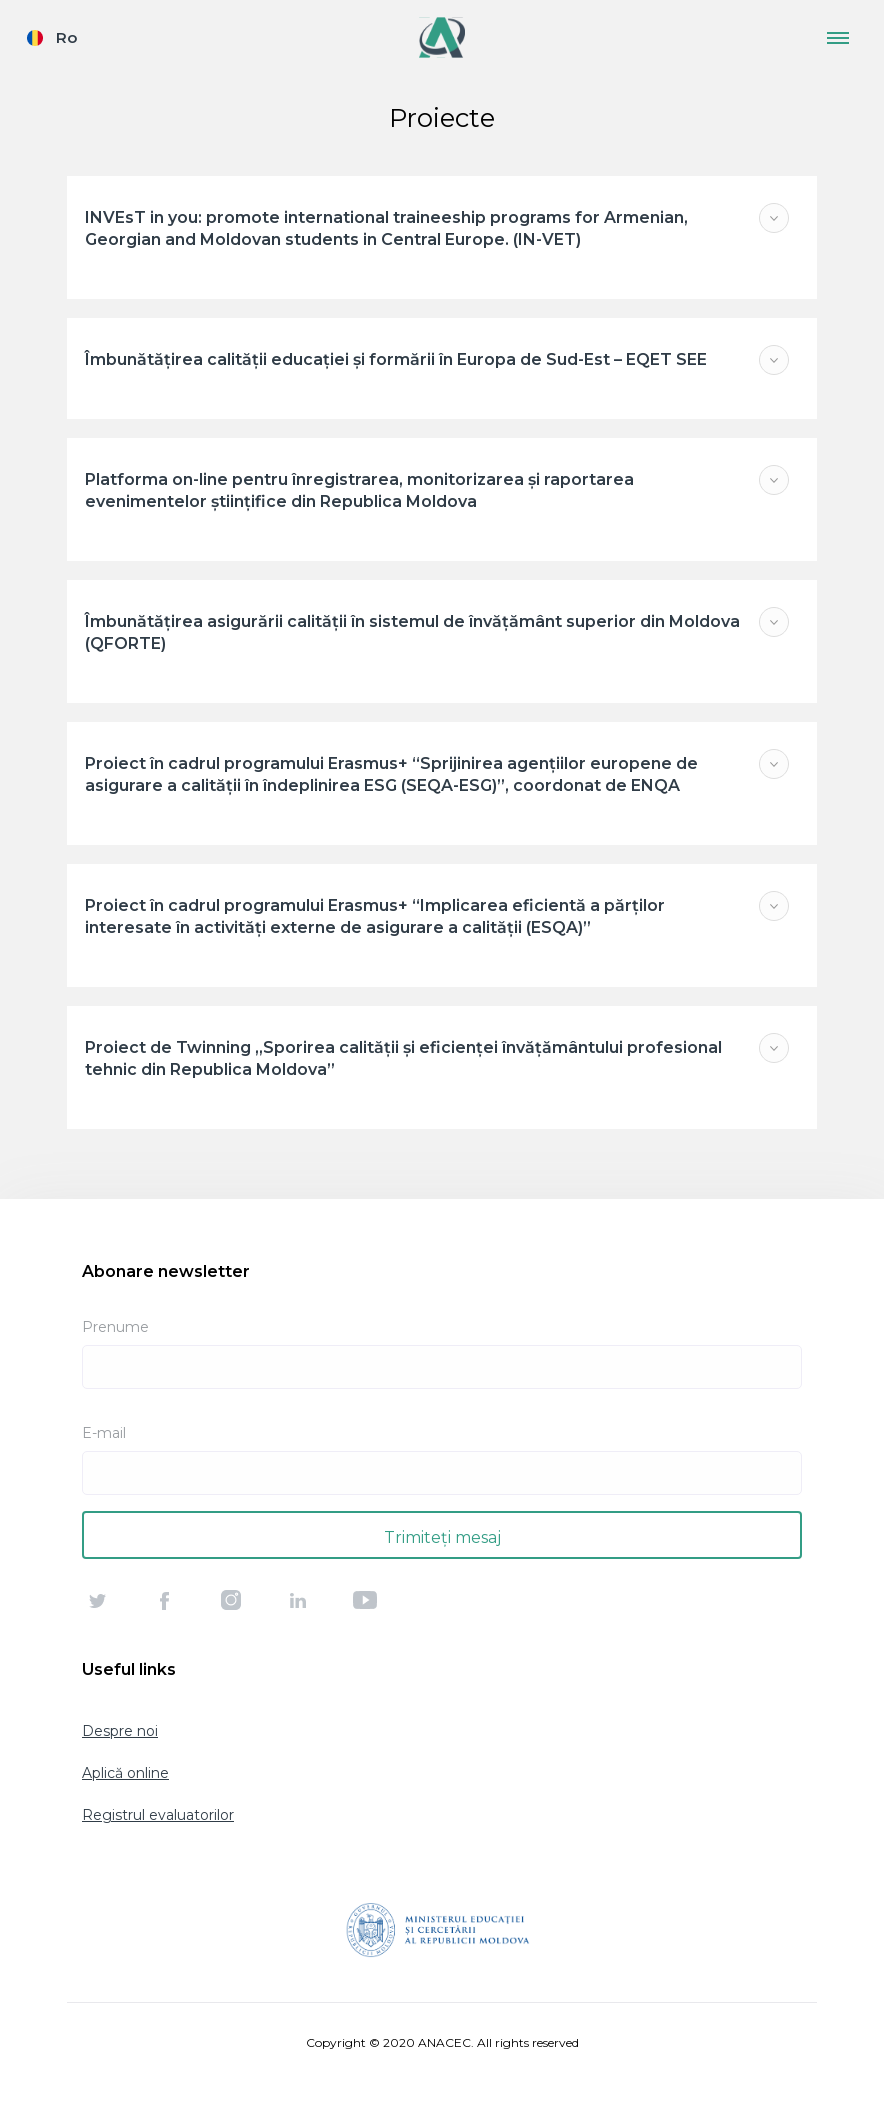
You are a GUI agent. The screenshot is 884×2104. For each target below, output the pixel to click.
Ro (66, 37)
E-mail (104, 1433)
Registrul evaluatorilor (158, 1815)
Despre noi (120, 1731)
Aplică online (125, 1773)
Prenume (115, 1327)
